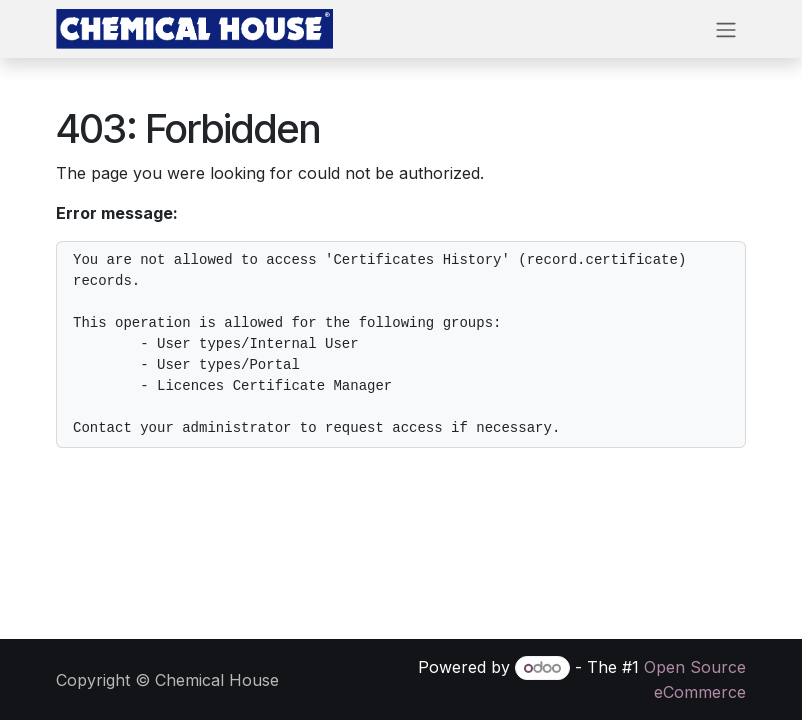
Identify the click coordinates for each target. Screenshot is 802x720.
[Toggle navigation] (726, 29)
